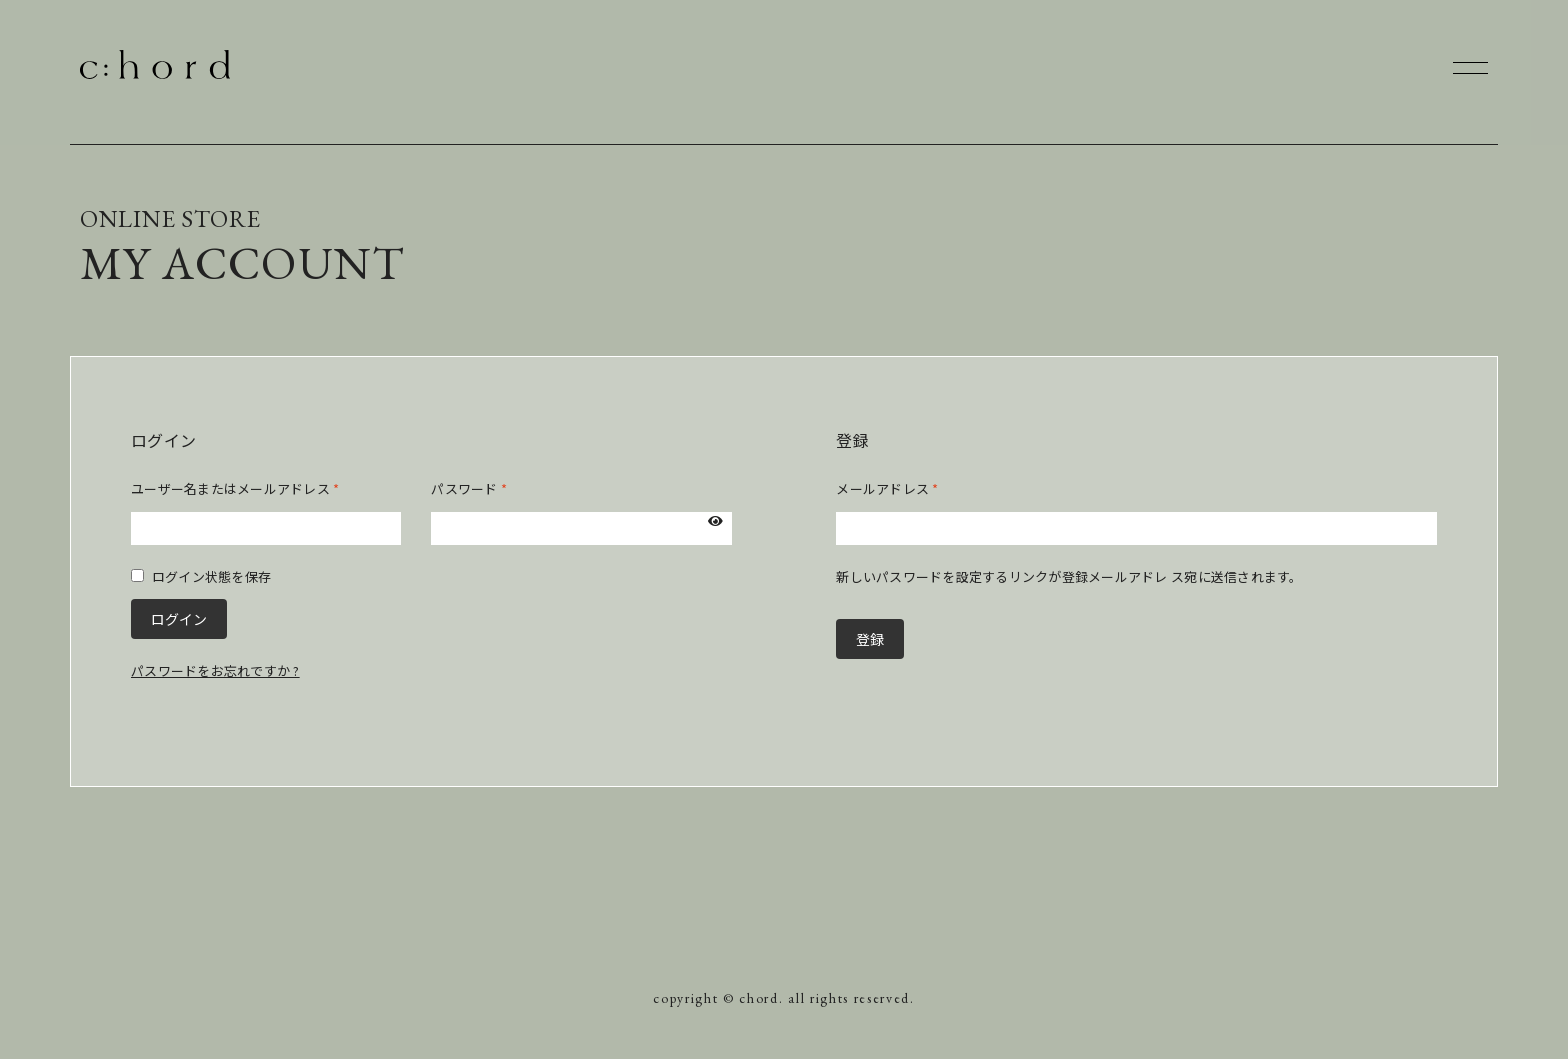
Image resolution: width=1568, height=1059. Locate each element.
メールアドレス (887, 488)
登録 (870, 639)
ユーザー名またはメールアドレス (235, 488)
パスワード (469, 488)
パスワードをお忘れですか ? (215, 670)
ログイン (179, 619)
